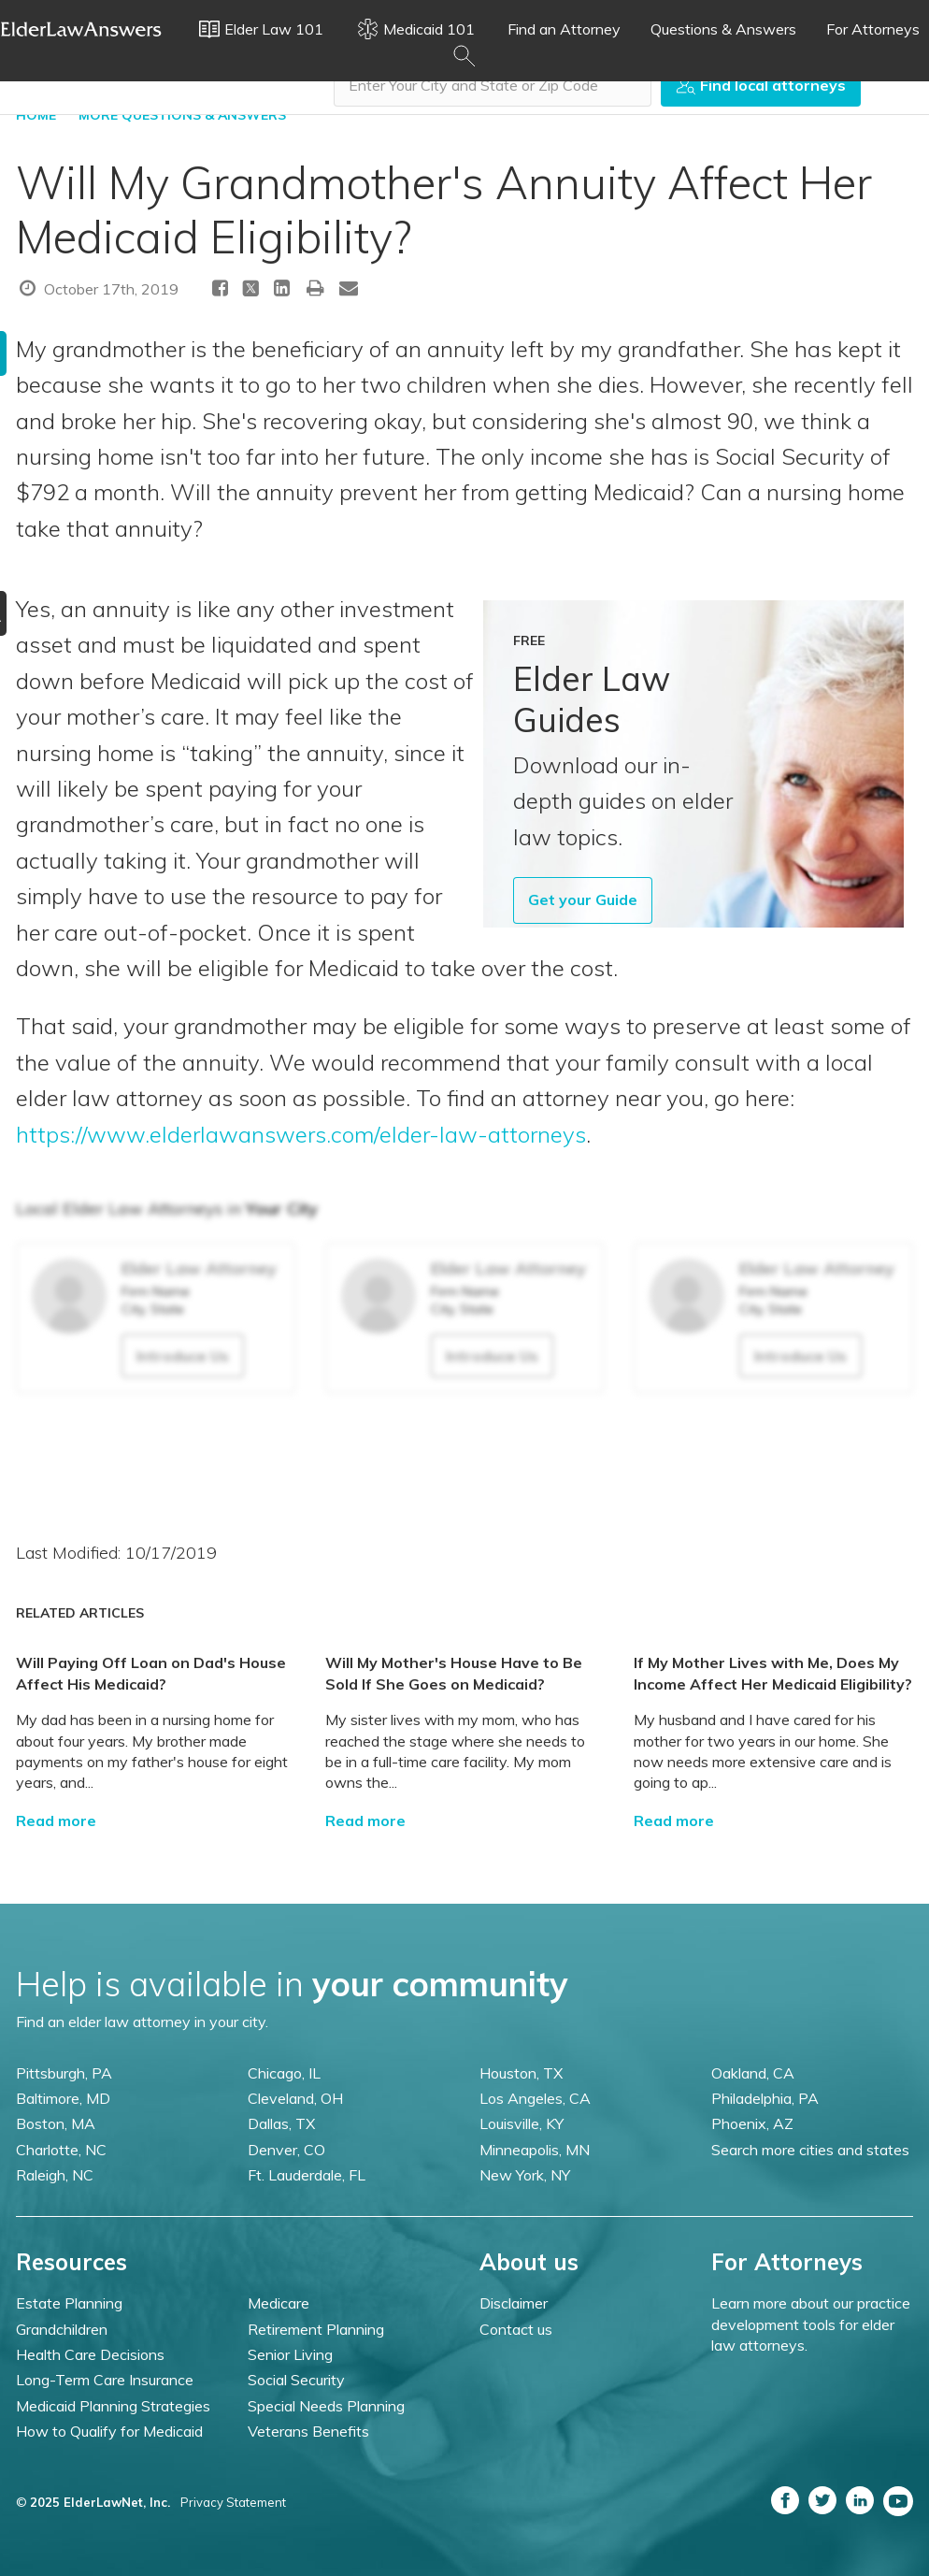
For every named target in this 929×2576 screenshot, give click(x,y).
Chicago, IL (284, 2073)
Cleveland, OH (295, 2098)
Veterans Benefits (308, 2431)
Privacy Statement (233, 2502)
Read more (56, 1820)
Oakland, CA (752, 2073)
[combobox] (492, 85)
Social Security (296, 2379)
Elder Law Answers (81, 29)
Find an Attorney (564, 29)
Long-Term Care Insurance (104, 2379)
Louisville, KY (521, 2123)
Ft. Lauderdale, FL (306, 2175)
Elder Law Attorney (199, 1268)
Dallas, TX (281, 2123)
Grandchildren (61, 2329)
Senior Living (290, 2354)
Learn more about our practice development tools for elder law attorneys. (810, 2324)
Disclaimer (513, 2303)
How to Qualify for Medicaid (109, 2431)
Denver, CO (286, 2149)
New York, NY (524, 2175)
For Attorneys (873, 29)
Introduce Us (182, 1355)
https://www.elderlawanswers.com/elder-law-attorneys (301, 1134)
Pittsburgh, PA (64, 2073)
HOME (36, 115)
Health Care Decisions (90, 2354)
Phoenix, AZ (752, 2123)
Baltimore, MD (63, 2098)
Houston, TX (521, 2073)
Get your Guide (582, 899)
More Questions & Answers (182, 115)
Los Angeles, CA (535, 2098)
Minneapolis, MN (534, 2149)
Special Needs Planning (326, 2405)
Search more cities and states (810, 2149)
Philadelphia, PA (765, 2098)
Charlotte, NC (61, 2149)
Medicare (278, 2303)
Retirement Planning (316, 2329)
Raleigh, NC (54, 2175)
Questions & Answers (723, 29)
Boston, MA (55, 2123)
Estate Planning (69, 2303)
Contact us (515, 2329)
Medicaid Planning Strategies (113, 2405)
